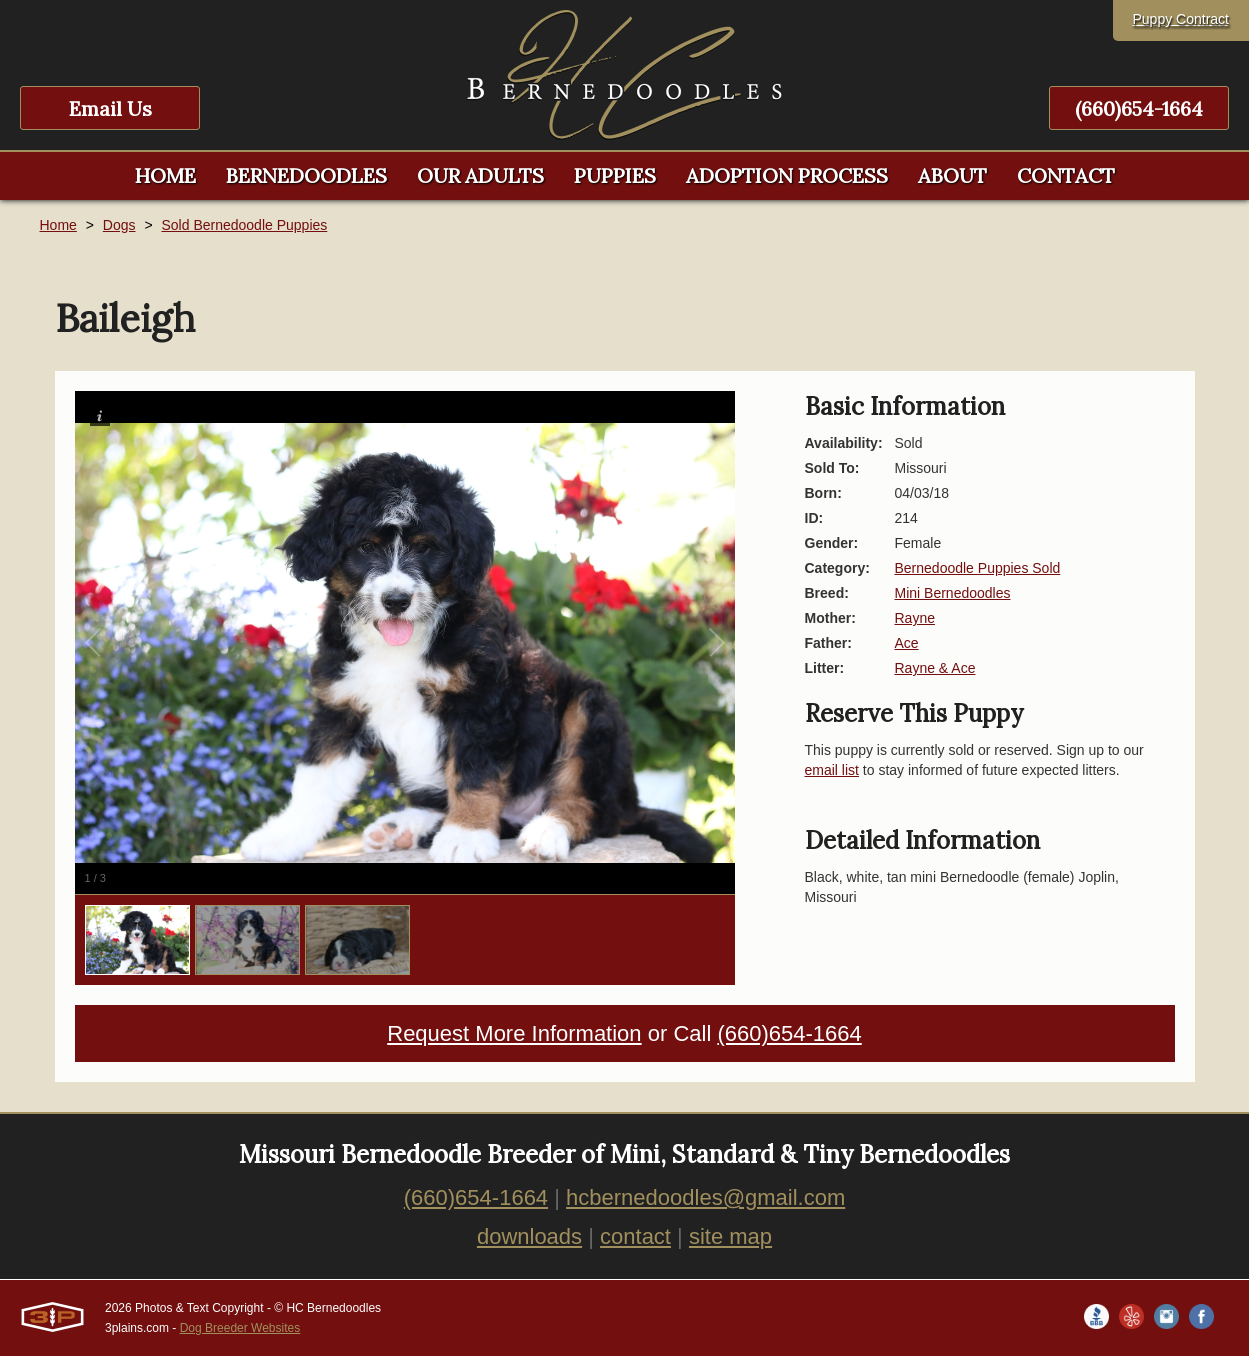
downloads (529, 1236)
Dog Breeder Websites (240, 1328)
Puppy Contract (1181, 19)
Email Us (110, 108)
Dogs (119, 225)
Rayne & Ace (935, 668)
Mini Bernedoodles (953, 593)
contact (635, 1236)
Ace (907, 643)
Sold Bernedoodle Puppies (244, 225)
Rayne (915, 618)
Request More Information (514, 1033)
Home (58, 225)
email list (832, 770)
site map (730, 1236)
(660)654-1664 (1139, 108)
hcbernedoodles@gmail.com (705, 1197)
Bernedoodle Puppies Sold (978, 568)
